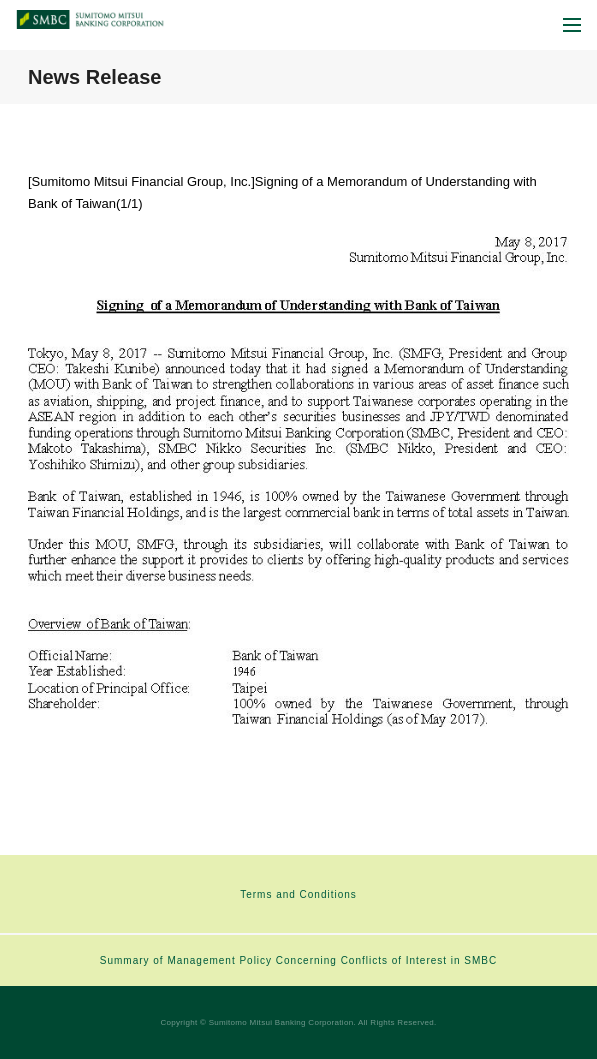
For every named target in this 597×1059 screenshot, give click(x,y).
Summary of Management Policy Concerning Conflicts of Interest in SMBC (298, 960)
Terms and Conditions (298, 894)
